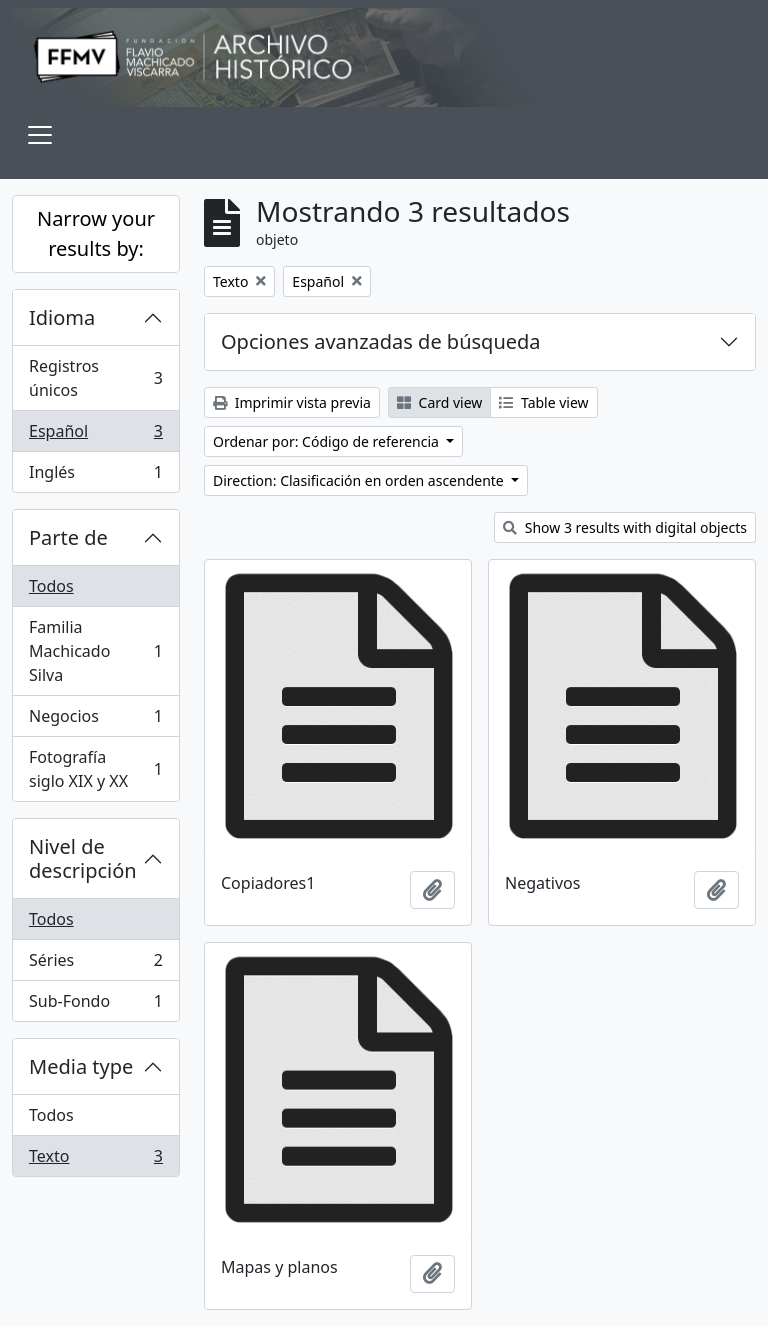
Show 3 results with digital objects (625, 527)
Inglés (95, 476)
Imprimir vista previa (292, 402)
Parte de (68, 537)
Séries (95, 964)
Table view (543, 402)
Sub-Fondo (95, 1005)
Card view (439, 402)
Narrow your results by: (96, 233)
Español (95, 435)
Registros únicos (95, 378)
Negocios (95, 720)
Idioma (62, 317)
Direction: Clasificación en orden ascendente (360, 480)
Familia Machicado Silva (95, 651)
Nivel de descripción (83, 858)
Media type (81, 1066)
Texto (95, 1160)
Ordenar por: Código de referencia (328, 441)
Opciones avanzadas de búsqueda (381, 341)
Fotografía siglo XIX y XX (95, 769)
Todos (51, 586)
